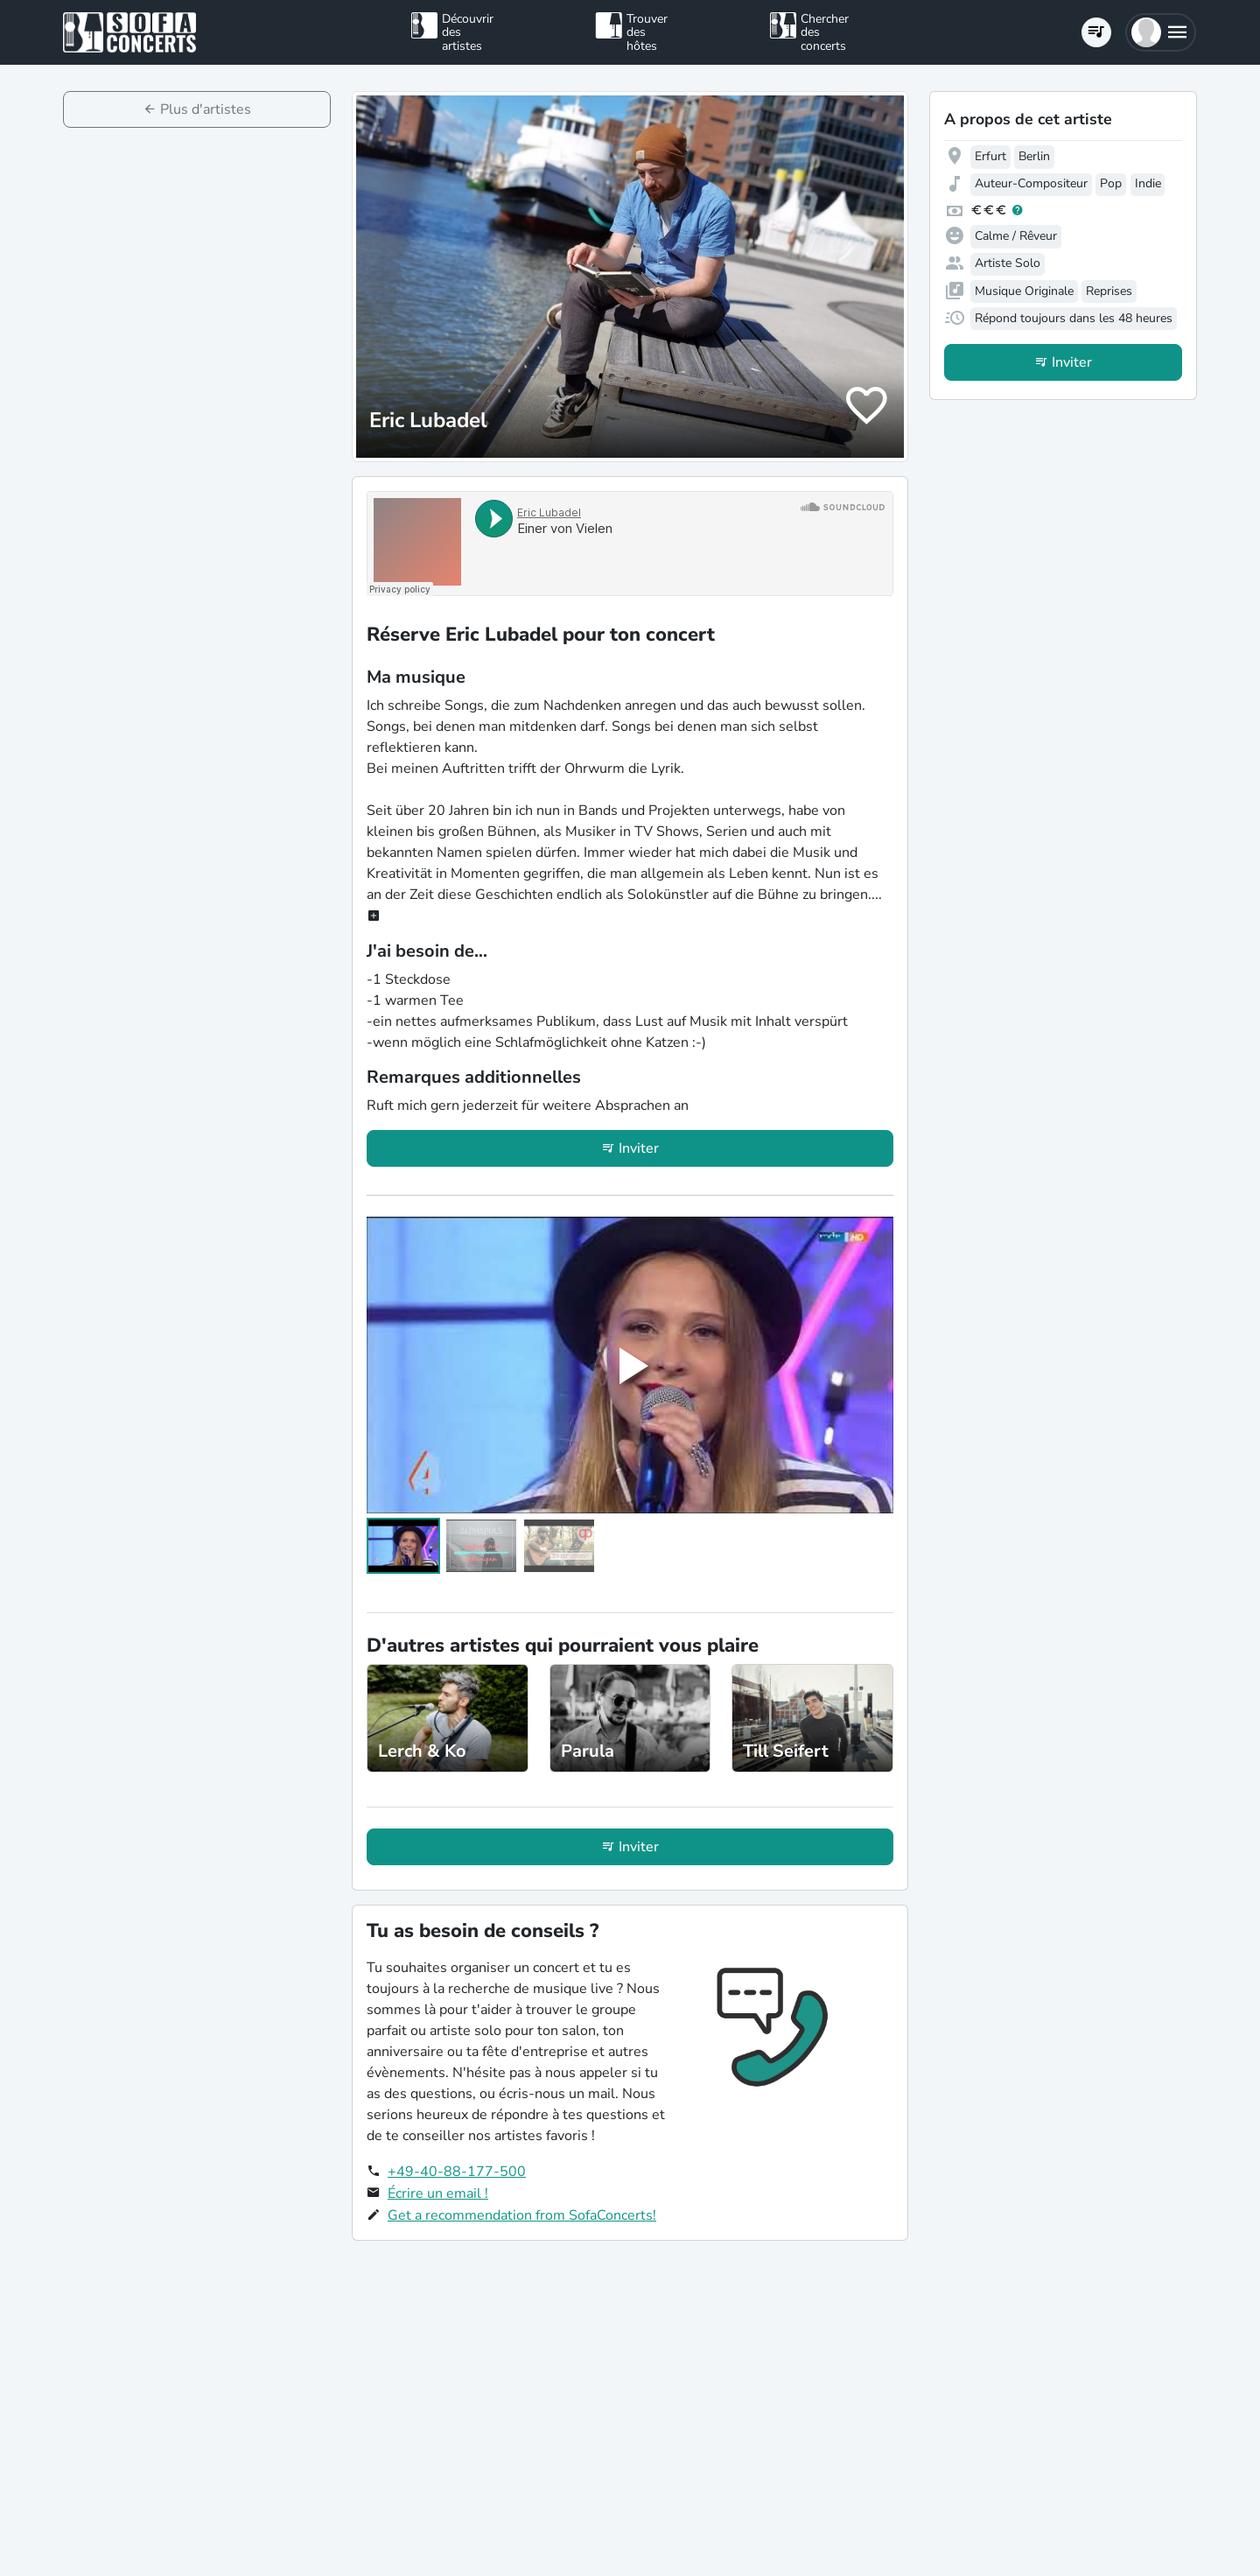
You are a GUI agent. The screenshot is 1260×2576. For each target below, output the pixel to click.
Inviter (639, 1148)
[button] (1160, 32)
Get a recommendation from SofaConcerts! (522, 2215)
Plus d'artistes (205, 109)
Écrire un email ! (438, 2193)
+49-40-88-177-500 (457, 2171)
